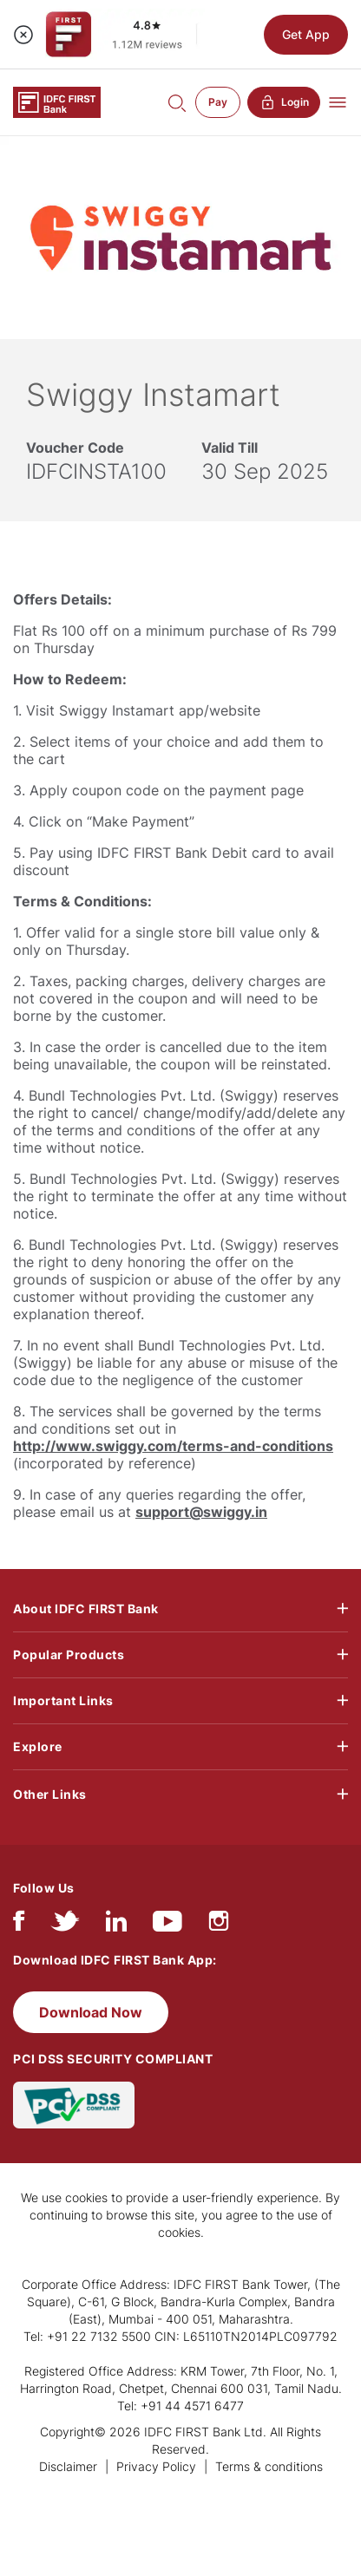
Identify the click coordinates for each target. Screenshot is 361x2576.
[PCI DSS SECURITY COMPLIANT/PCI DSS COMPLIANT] (74, 2103)
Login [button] (284, 102)
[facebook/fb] (18, 1925)
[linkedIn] (116, 1925)
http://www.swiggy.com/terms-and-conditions (173, 1446)
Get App (306, 34)
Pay (217, 101)
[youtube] (167, 1925)
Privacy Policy (156, 2466)
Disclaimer (68, 2466)
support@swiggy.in (201, 1511)
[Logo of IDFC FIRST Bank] (57, 100)
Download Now (90, 2012)
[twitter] (65, 1925)
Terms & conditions (269, 2466)
